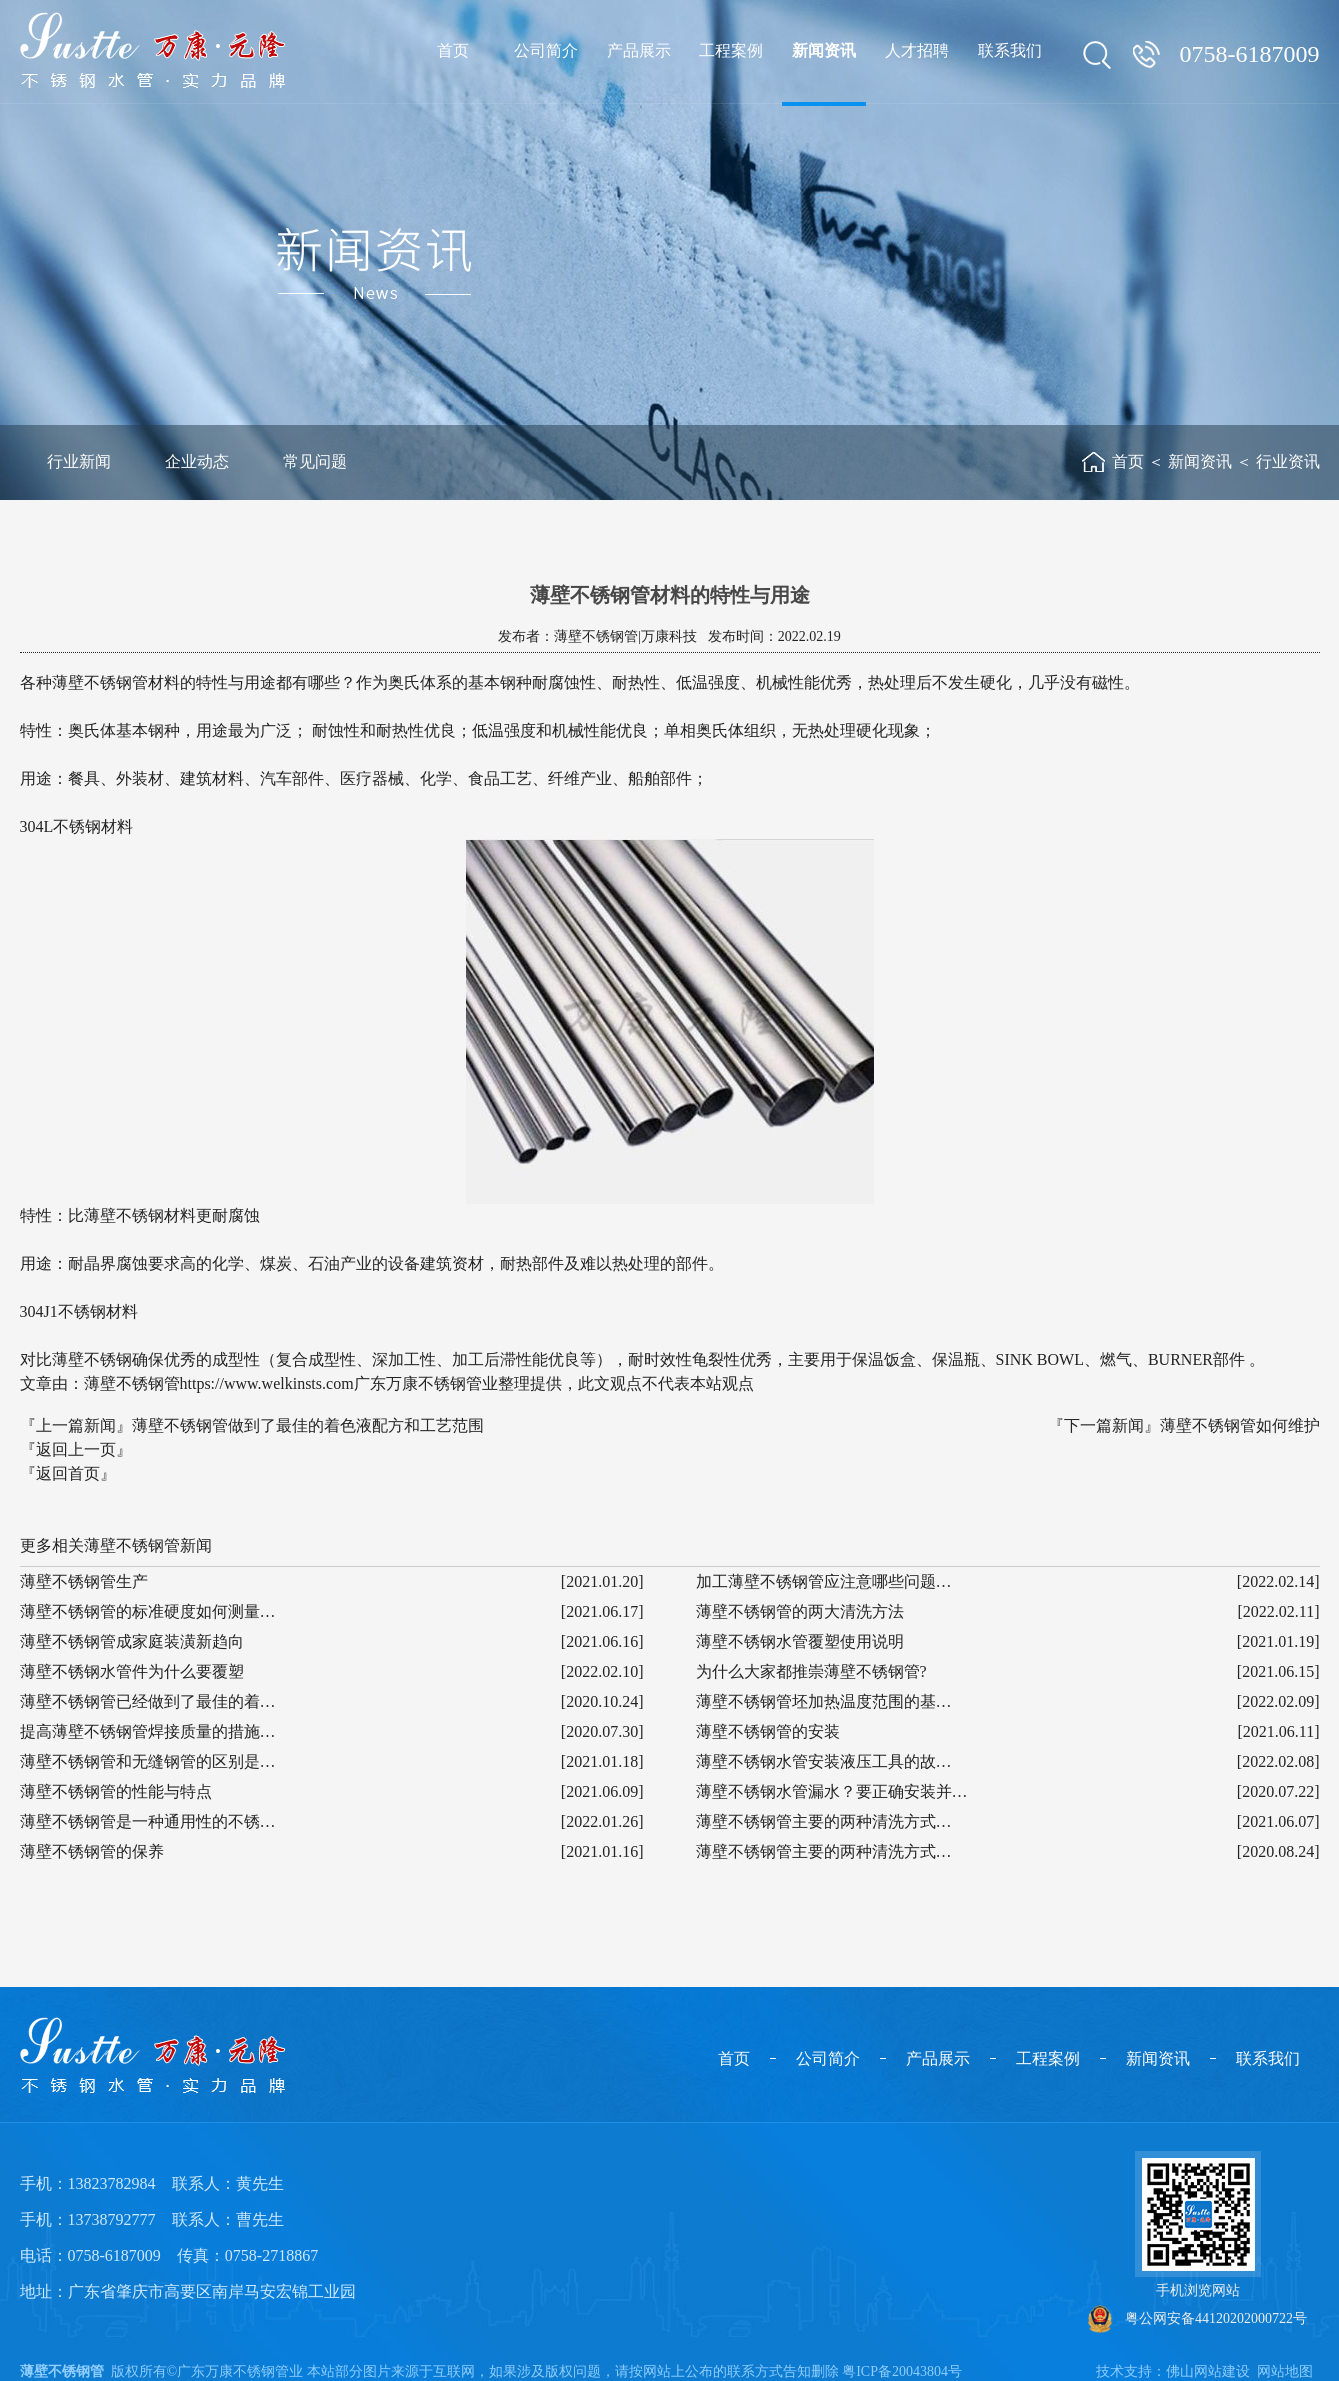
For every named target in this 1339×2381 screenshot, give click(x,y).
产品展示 (938, 2058)
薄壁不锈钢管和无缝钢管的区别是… (148, 1761)
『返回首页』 (68, 1473)
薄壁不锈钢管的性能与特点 (116, 1791)
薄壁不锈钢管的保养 (92, 1851)
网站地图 (1285, 2371)
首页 (1128, 461)
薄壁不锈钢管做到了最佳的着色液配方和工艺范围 (308, 1425)
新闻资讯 (1200, 461)
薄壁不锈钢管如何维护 (1240, 1425)
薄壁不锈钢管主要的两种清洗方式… (824, 1821)
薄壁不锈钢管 (62, 2371)
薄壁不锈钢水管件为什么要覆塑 (132, 1671)
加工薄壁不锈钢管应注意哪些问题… (824, 1581)
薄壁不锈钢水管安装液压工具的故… (824, 1761)
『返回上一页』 (76, 1449)
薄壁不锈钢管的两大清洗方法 (800, 1611)
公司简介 (828, 2058)
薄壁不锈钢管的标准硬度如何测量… (148, 1611)
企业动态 (197, 461)
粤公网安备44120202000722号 (1197, 2319)
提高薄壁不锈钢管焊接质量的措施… (148, 1731)
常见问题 (315, 461)
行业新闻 (79, 461)
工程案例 (1048, 2058)
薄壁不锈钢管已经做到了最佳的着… (148, 1701)
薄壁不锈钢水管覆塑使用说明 (800, 1641)
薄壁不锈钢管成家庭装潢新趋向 (132, 1641)
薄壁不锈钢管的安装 (768, 1731)
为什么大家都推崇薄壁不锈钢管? (811, 1671)
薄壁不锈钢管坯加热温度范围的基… (824, 1701)
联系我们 (1268, 2058)
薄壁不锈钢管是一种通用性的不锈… (148, 1821)
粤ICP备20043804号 (902, 2371)
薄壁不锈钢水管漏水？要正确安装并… (832, 1791)
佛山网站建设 (1208, 2371)
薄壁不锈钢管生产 (84, 1581)
